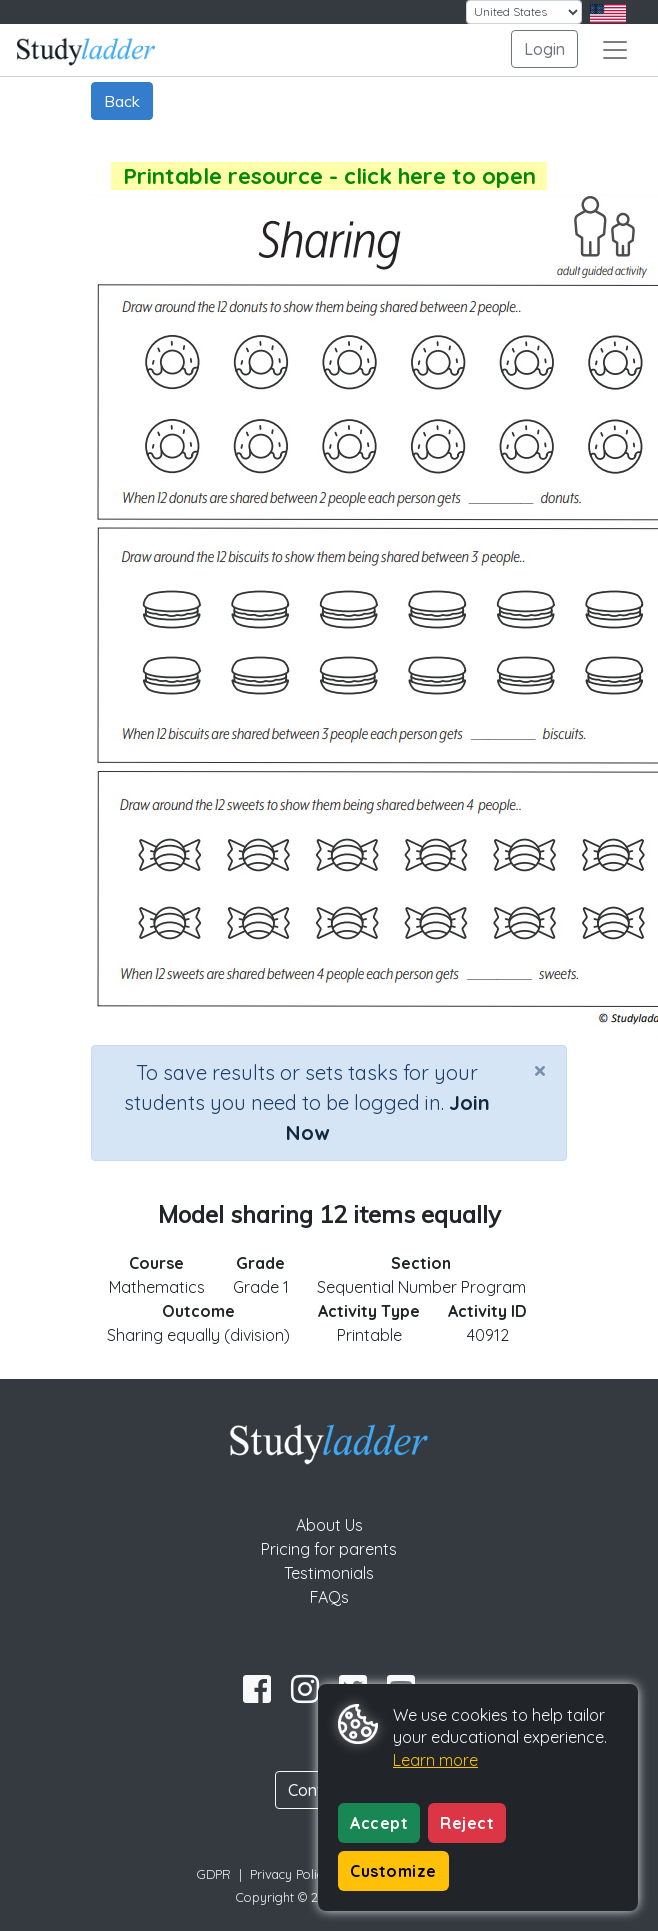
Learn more (435, 1760)
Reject (467, 1823)
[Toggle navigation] (615, 50)
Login (544, 49)
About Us (329, 1525)
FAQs (329, 1597)
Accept (379, 1823)
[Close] (540, 1070)
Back (122, 101)
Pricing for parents (329, 1549)
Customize (393, 1871)
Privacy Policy (290, 1874)
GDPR (214, 1874)
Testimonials (329, 1573)
